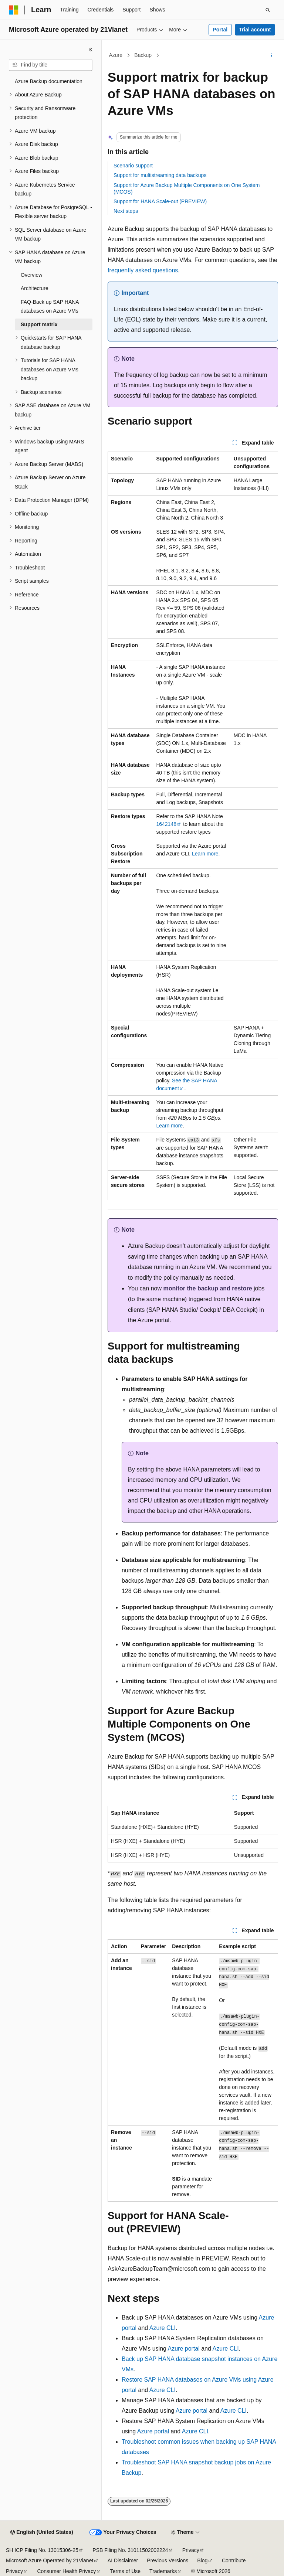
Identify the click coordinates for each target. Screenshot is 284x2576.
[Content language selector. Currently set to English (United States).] (41, 2532)
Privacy (190, 2550)
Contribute (234, 2560)
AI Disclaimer (123, 2560)
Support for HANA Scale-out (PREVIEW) (160, 201)
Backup (143, 55)
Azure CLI (162, 2328)
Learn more (205, 854)
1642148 (166, 824)
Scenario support (133, 166)
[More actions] (271, 55)
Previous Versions (167, 2560)
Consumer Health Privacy (66, 2571)
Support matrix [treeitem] (39, 324)
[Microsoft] (13, 10)
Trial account (255, 30)
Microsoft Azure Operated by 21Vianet (49, 2560)
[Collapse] (90, 49)
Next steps (126, 211)
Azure (116, 55)
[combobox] (50, 65)
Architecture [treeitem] (34, 288)
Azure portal (184, 2348)
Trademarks (163, 2571)
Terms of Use (125, 2571)
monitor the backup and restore (207, 1288)
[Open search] (267, 10)
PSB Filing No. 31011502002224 (130, 2550)
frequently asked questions (143, 270)
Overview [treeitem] (31, 275)
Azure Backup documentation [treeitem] (48, 81)
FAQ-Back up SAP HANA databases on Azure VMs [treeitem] (50, 306)
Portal (220, 30)
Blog (202, 2560)
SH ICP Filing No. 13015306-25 (42, 2550)
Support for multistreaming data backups (160, 175)
